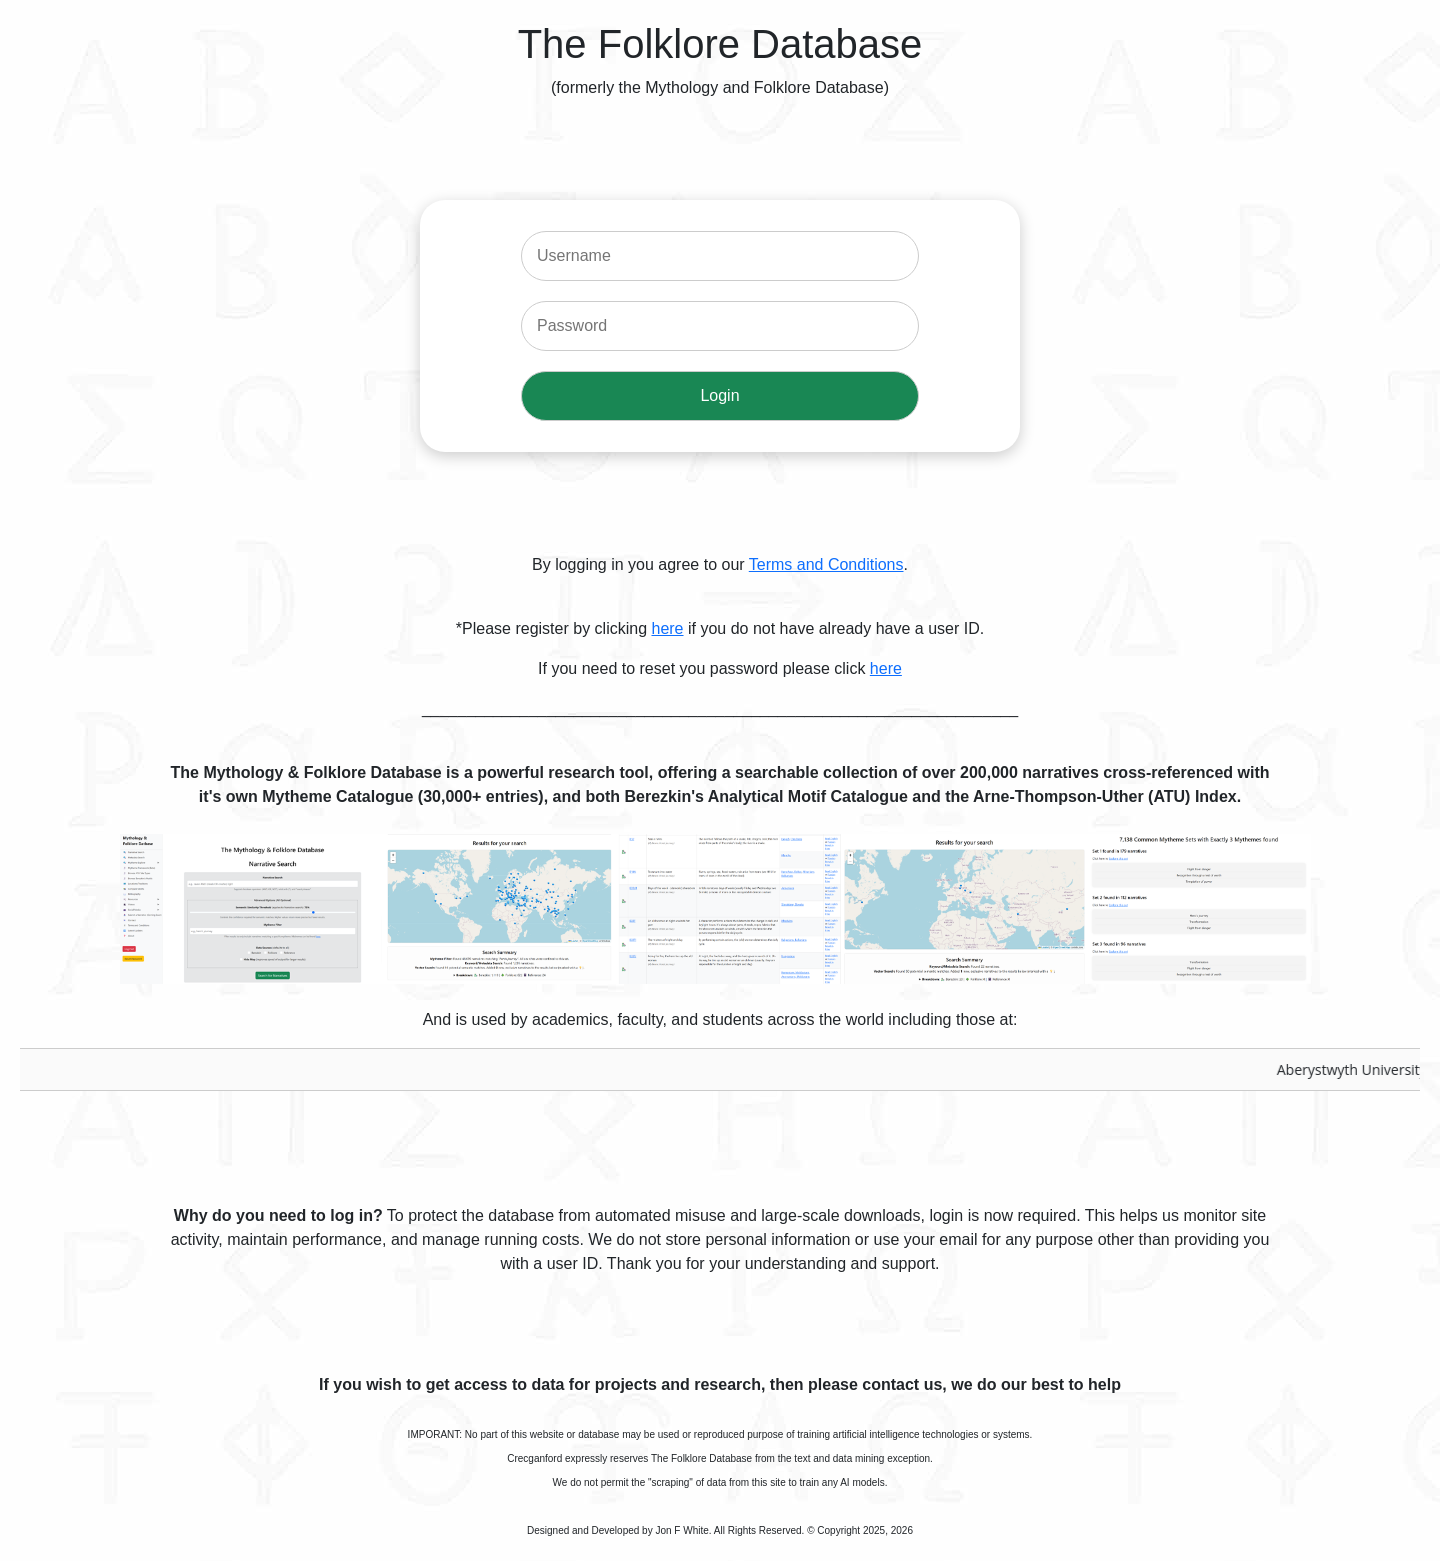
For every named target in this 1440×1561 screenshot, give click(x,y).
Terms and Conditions (826, 564)
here (667, 628)
